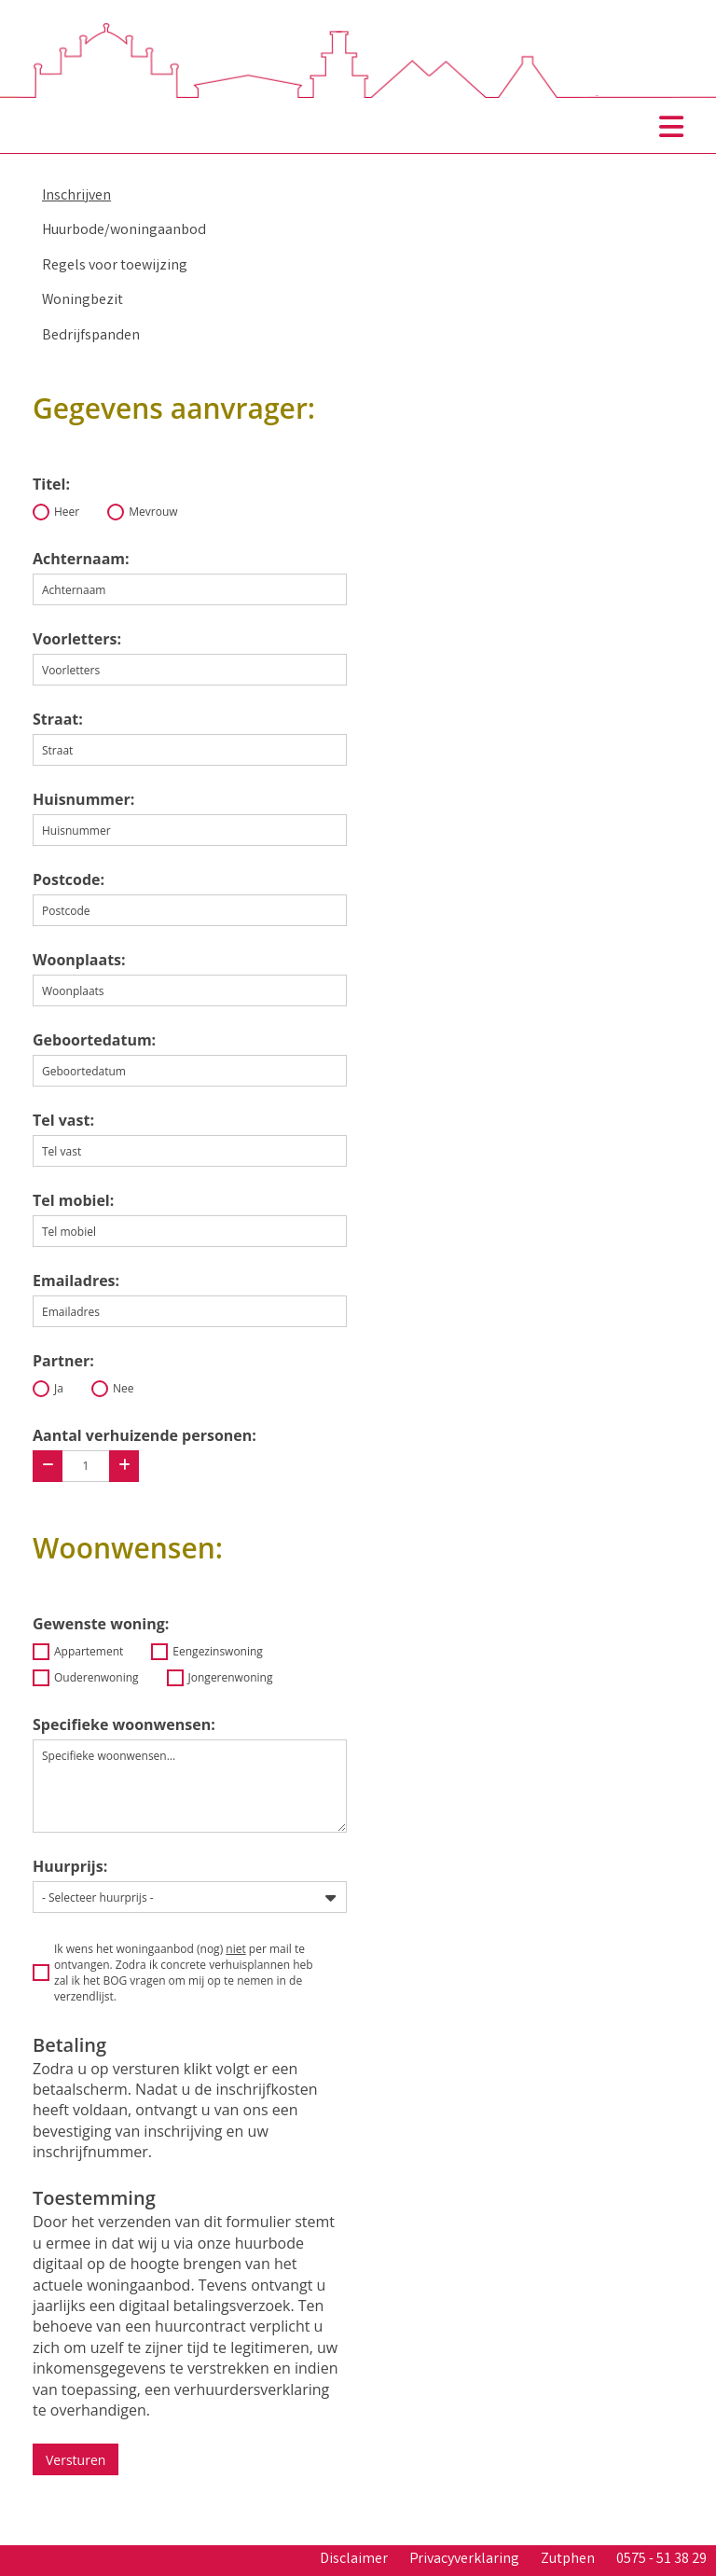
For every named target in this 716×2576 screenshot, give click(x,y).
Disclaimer (354, 2559)
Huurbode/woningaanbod (124, 231)
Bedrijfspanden (91, 336)
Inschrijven (76, 196)
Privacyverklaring (464, 2559)
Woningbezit (82, 301)
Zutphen (568, 2559)
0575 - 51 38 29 (661, 2559)
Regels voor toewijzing (114, 266)
